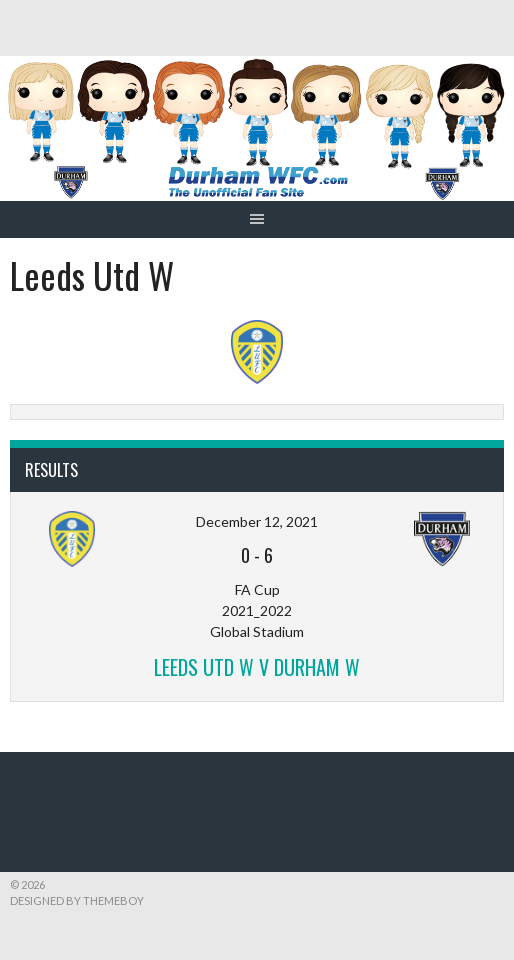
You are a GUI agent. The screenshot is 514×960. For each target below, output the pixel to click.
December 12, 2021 (257, 521)
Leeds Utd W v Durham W (257, 667)
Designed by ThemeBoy (77, 900)
